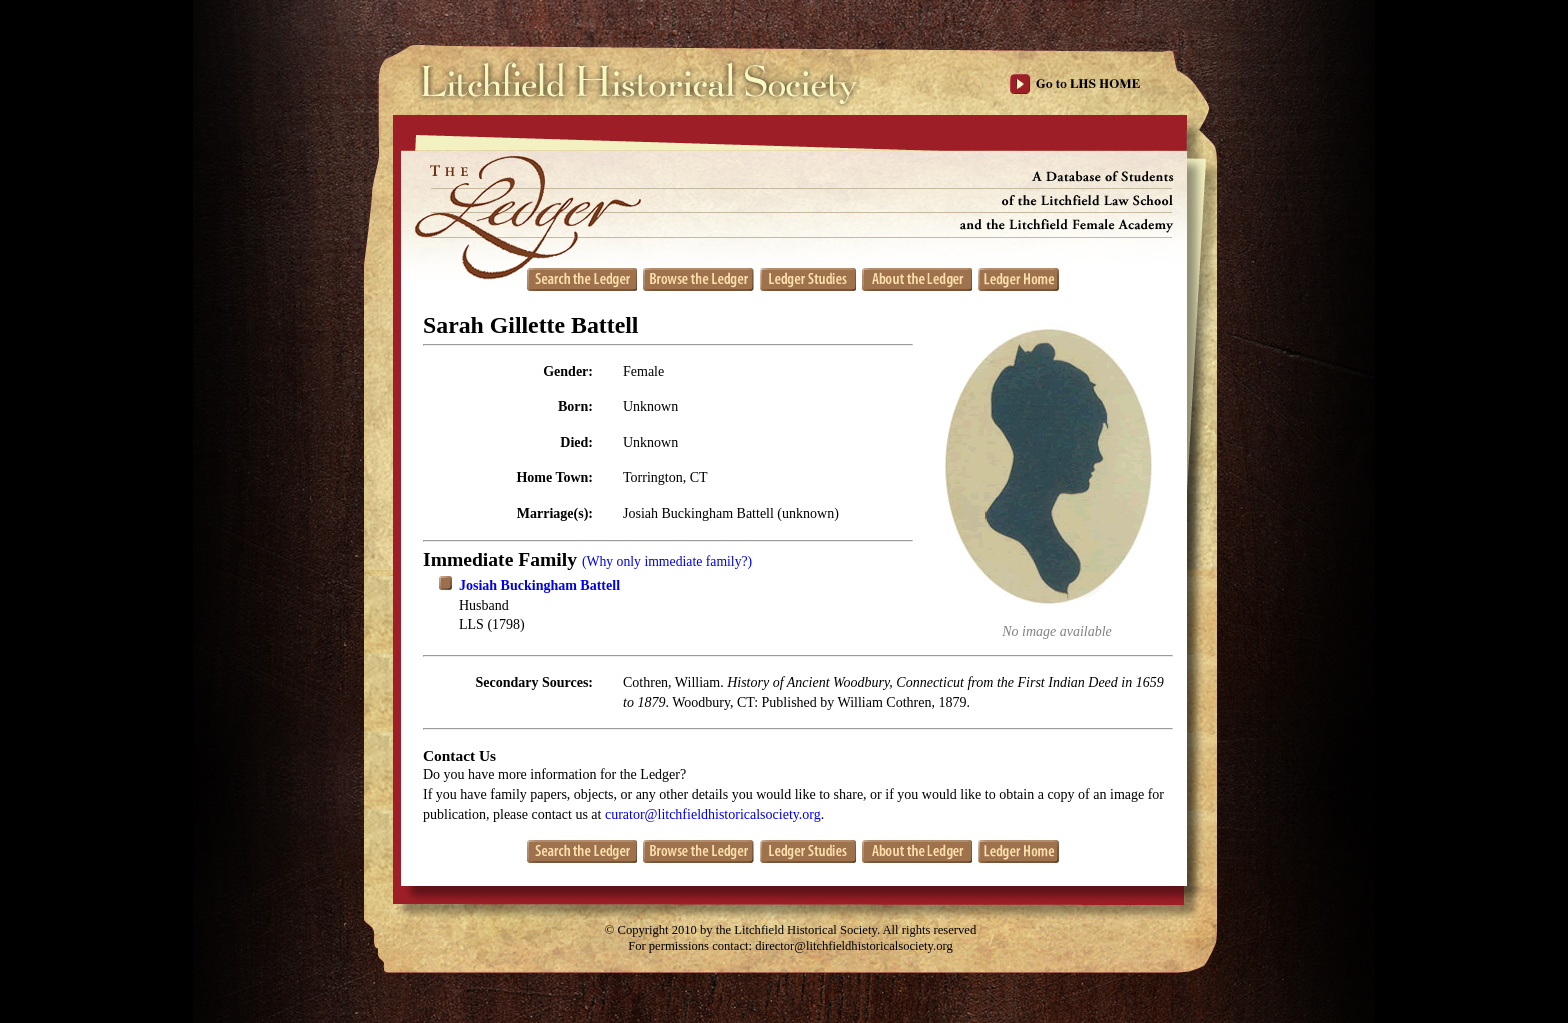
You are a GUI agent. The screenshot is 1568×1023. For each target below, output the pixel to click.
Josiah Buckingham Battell (539, 585)
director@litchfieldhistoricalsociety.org (854, 946)
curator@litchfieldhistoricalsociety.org (713, 814)
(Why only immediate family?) (667, 561)
